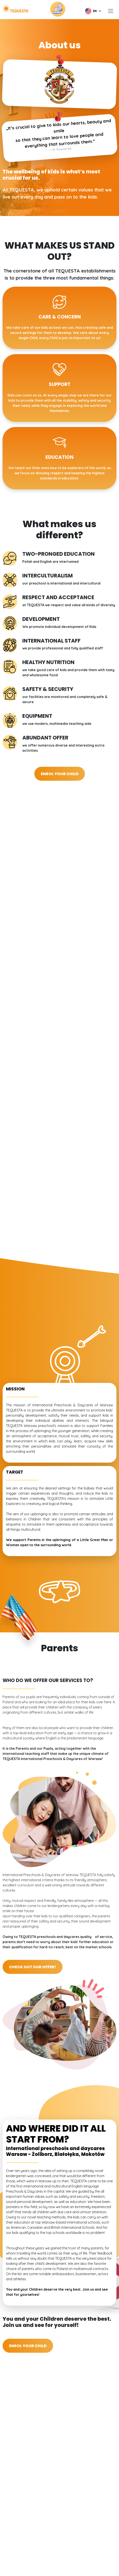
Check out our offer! (32, 1967)
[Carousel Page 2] (56, 2555)
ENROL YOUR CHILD (59, 773)
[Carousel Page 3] (63, 2555)
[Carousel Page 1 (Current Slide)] (50, 2555)
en (91, 11)
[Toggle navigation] (110, 11)
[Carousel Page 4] (69, 2555)
